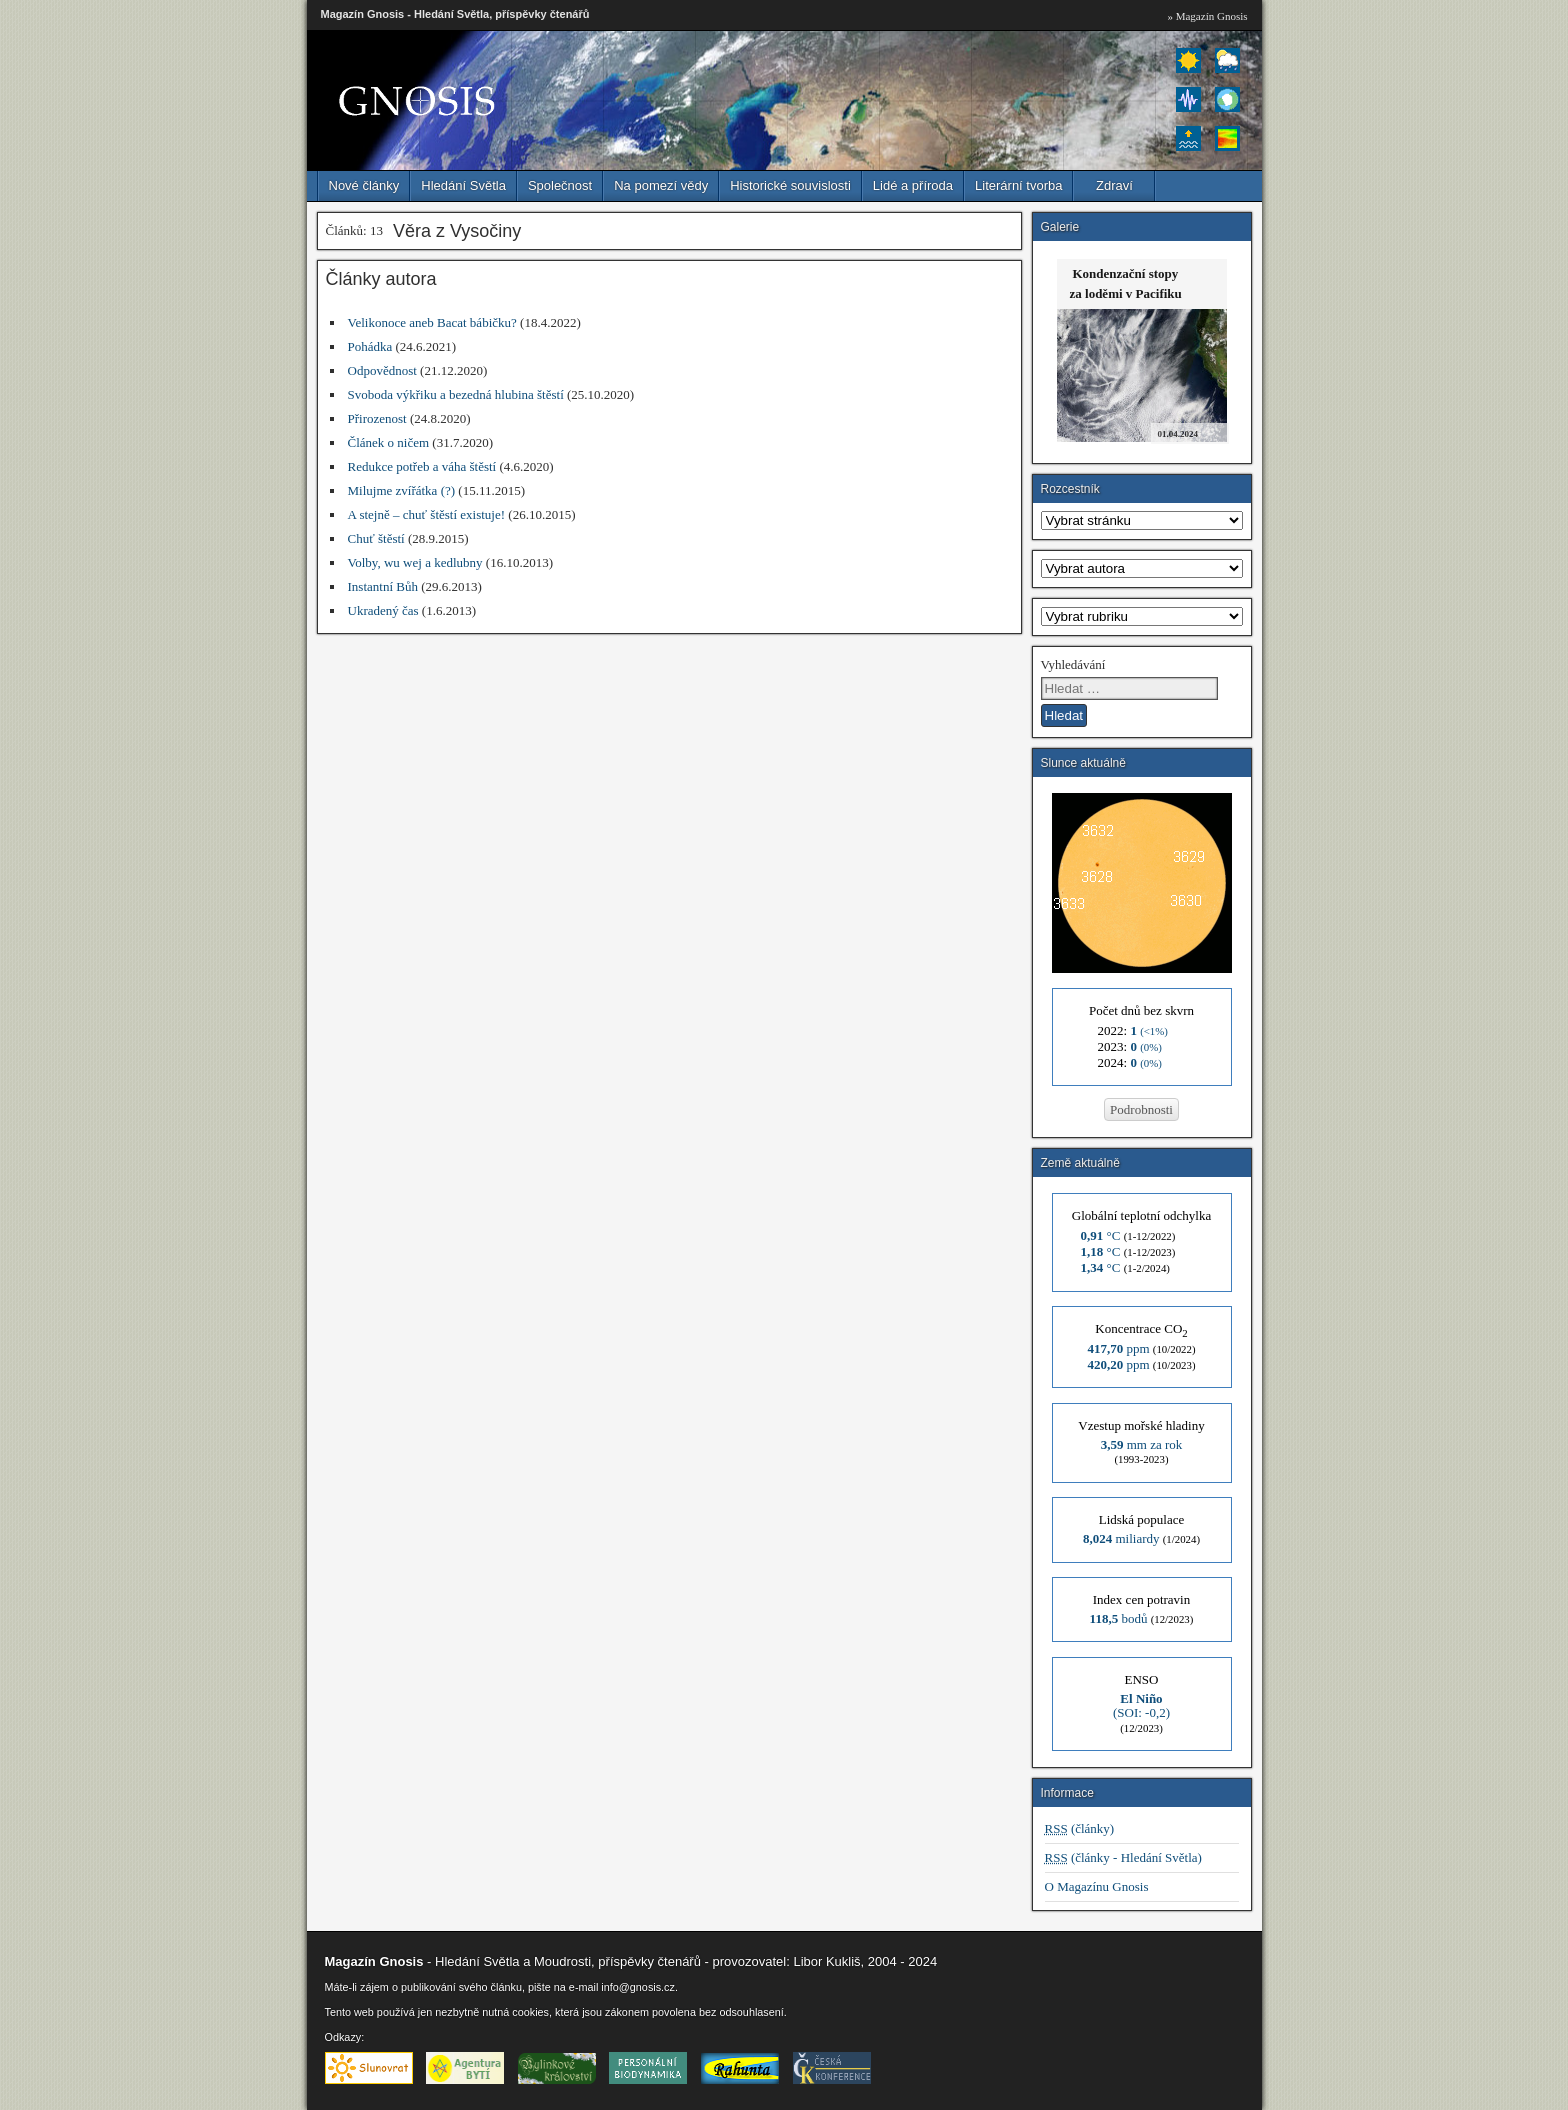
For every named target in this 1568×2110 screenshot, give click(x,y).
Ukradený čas (383, 610)
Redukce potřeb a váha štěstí (422, 466)
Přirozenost (377, 418)
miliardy (1121, 1538)
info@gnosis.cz (638, 1987)
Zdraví (1114, 185)
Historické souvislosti (790, 185)
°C (1101, 1235)
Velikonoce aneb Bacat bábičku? (432, 322)
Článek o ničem (389, 442)
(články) (1080, 1828)
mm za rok (1142, 1444)
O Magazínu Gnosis (1097, 1886)
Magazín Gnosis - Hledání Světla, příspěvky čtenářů (455, 14)
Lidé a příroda (913, 185)
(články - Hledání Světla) (1123, 1857)
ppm (1118, 1348)
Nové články (364, 185)
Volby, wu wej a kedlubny (415, 562)
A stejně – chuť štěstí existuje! (427, 514)
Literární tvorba (1018, 185)
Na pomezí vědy (661, 185)
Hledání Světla (463, 185)
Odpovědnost (382, 370)
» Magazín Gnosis (1207, 16)
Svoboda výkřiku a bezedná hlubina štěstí (456, 394)
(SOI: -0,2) (1141, 1705)
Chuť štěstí (376, 538)
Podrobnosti (1141, 1109)
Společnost (560, 185)
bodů (1119, 1618)
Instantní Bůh (383, 586)
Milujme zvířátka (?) (402, 490)
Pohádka (370, 346)
